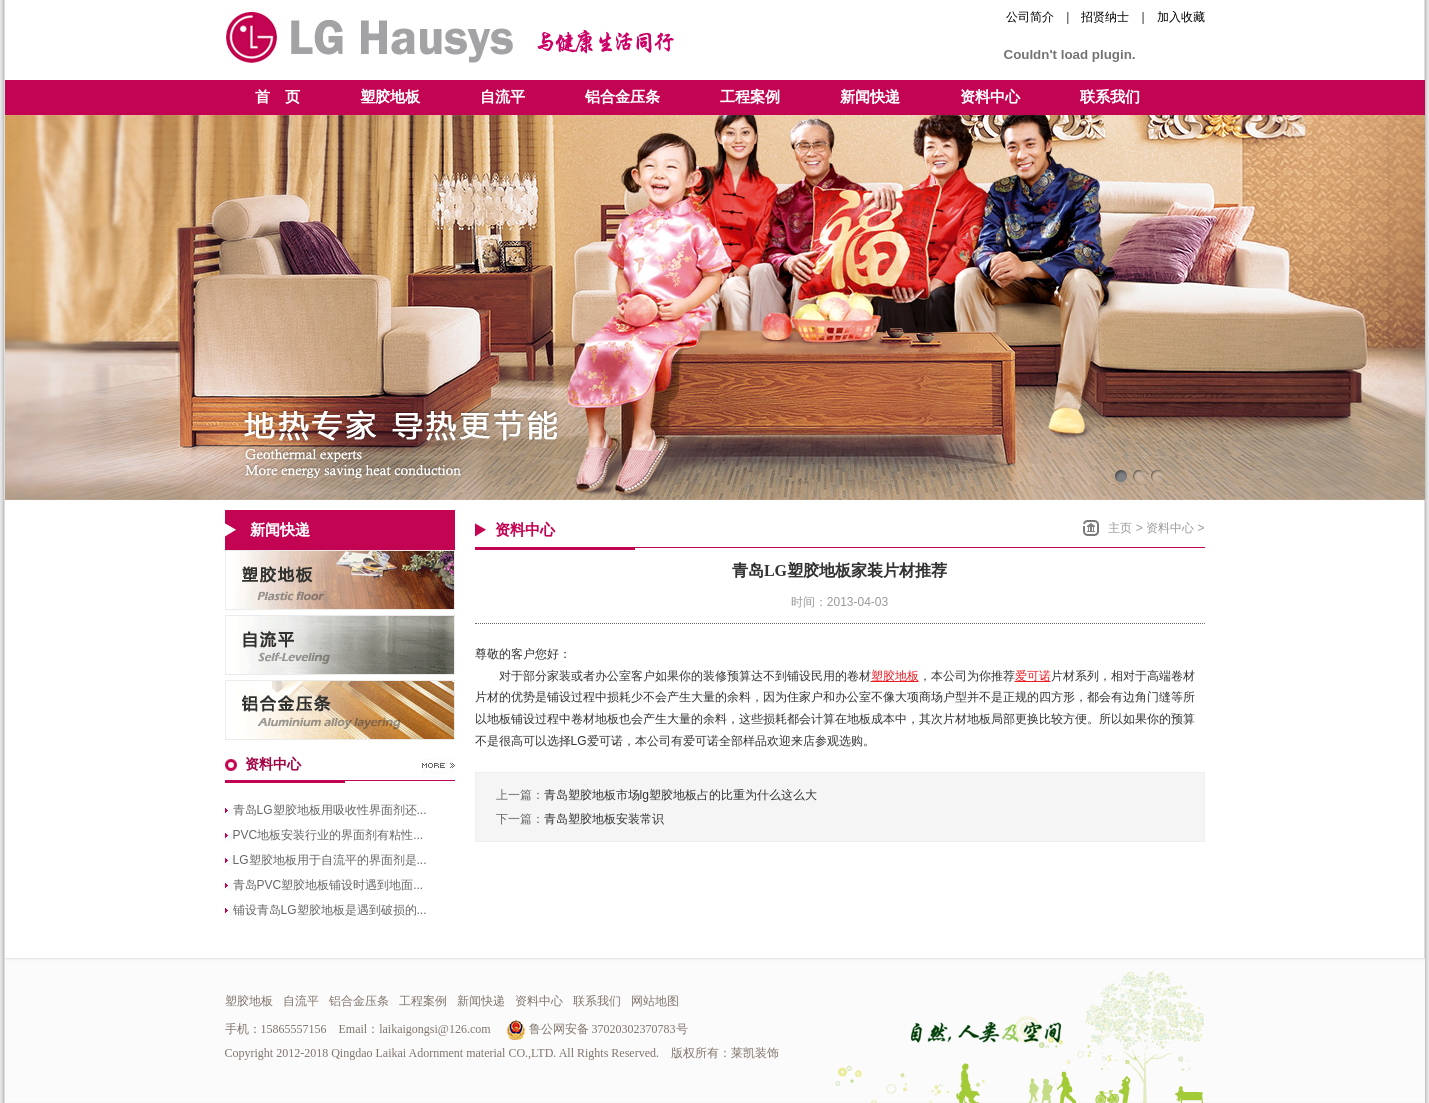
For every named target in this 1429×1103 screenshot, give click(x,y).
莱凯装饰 (755, 1053)
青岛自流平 (340, 645)
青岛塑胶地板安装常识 (604, 819)
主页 (1120, 528)
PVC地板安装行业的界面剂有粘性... (328, 835)
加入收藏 (1181, 17)
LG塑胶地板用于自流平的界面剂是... (330, 860)
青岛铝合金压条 (340, 710)
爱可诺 (1033, 676)
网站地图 (655, 1001)
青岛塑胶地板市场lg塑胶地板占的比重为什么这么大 (680, 795)
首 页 (277, 97)
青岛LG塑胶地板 (340, 580)
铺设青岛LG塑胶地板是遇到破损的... (330, 910)
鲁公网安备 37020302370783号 (597, 1029)
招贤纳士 (1105, 17)
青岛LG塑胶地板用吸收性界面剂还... (330, 810)
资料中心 (1170, 528)
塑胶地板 (895, 676)
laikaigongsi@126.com (434, 1029)
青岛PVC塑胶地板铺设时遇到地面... (328, 885)
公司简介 (1030, 17)
